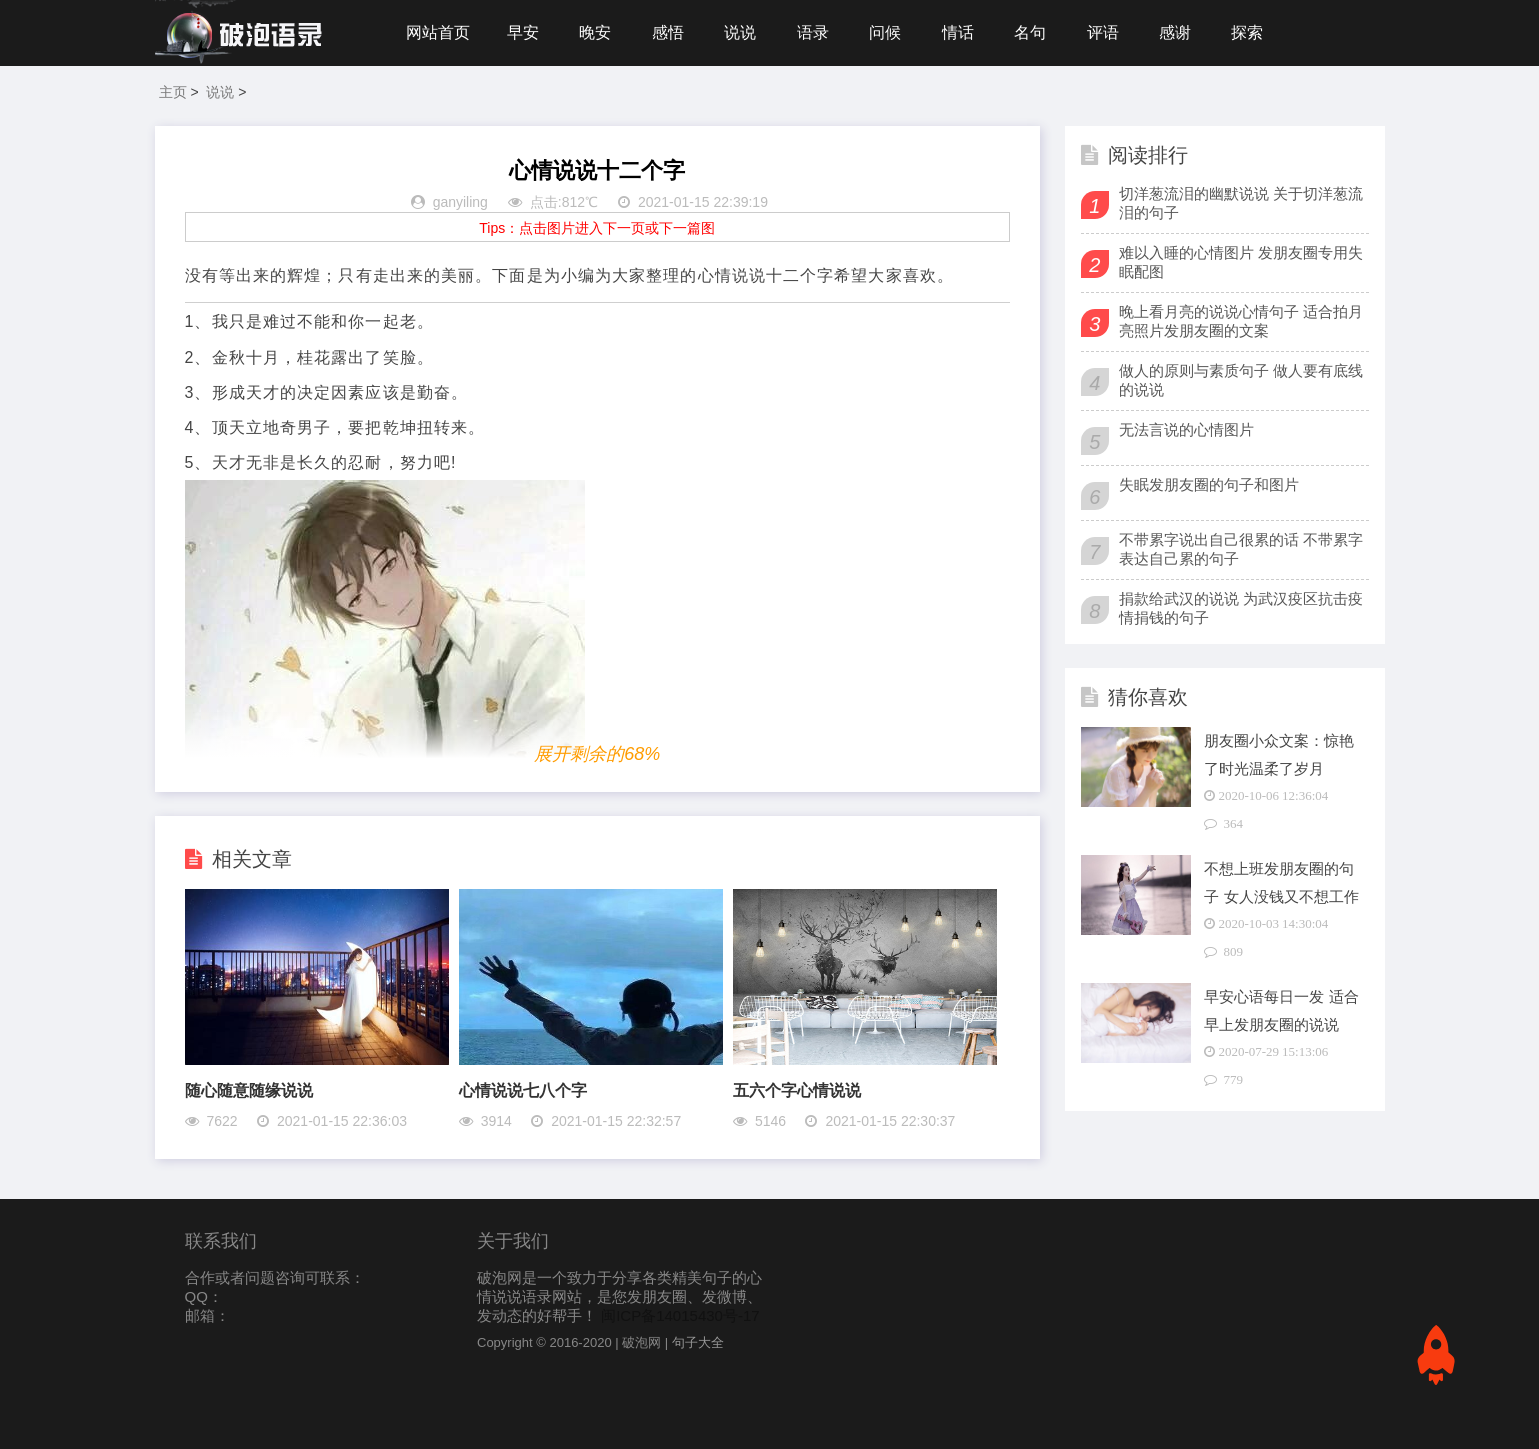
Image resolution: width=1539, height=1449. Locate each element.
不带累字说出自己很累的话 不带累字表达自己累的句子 (1241, 549)
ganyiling (460, 202)
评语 (1103, 32)
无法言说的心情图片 (1186, 429)
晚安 (595, 32)
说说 (740, 32)
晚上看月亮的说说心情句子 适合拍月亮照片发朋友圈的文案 (1241, 321)
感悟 (668, 32)
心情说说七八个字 (523, 1090)
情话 (958, 32)
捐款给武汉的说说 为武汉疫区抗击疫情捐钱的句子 (1241, 608)
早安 (523, 32)
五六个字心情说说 (797, 1090)
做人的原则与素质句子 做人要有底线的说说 (1241, 380)
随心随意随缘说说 (249, 1090)
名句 (1030, 32)
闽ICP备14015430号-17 (680, 1315)
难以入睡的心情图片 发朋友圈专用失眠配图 (1241, 262)
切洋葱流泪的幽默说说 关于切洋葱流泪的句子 (1241, 203)
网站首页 (438, 32)
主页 (173, 92)
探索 (1247, 32)
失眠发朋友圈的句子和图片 (1209, 484)
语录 (813, 32)
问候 (885, 32)
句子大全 (698, 1342)
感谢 (1175, 32)
